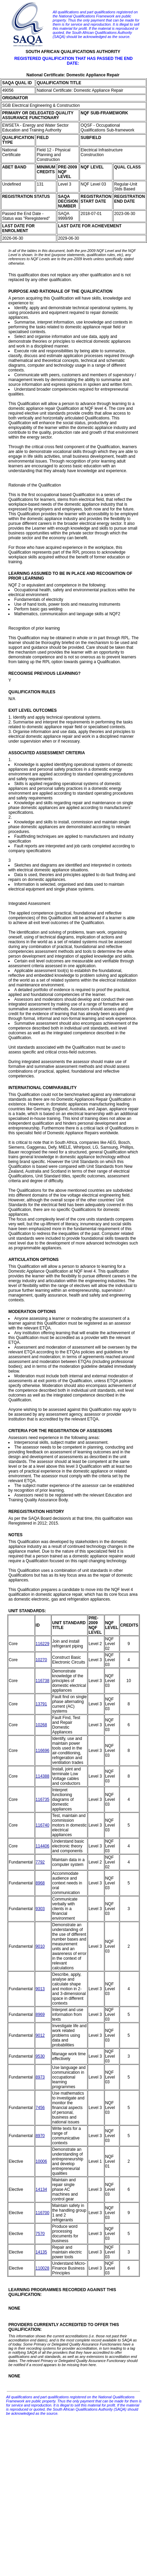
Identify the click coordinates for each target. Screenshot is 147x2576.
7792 (40, 1862)
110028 (42, 2268)
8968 (40, 1883)
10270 (41, 1659)
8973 (40, 2077)
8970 (40, 2135)
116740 (42, 1825)
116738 (42, 1680)
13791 (41, 1704)
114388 (42, 1776)
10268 (41, 1724)
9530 (40, 2056)
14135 (41, 2252)
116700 (42, 2212)
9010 (40, 1946)
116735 (42, 1799)
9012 (40, 2035)
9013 (40, 1988)
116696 (42, 1750)
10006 (41, 2161)
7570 (40, 2233)
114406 (42, 1846)
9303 (40, 1908)
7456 (40, 2107)
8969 (40, 2014)
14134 (41, 2189)
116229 (42, 1643)
